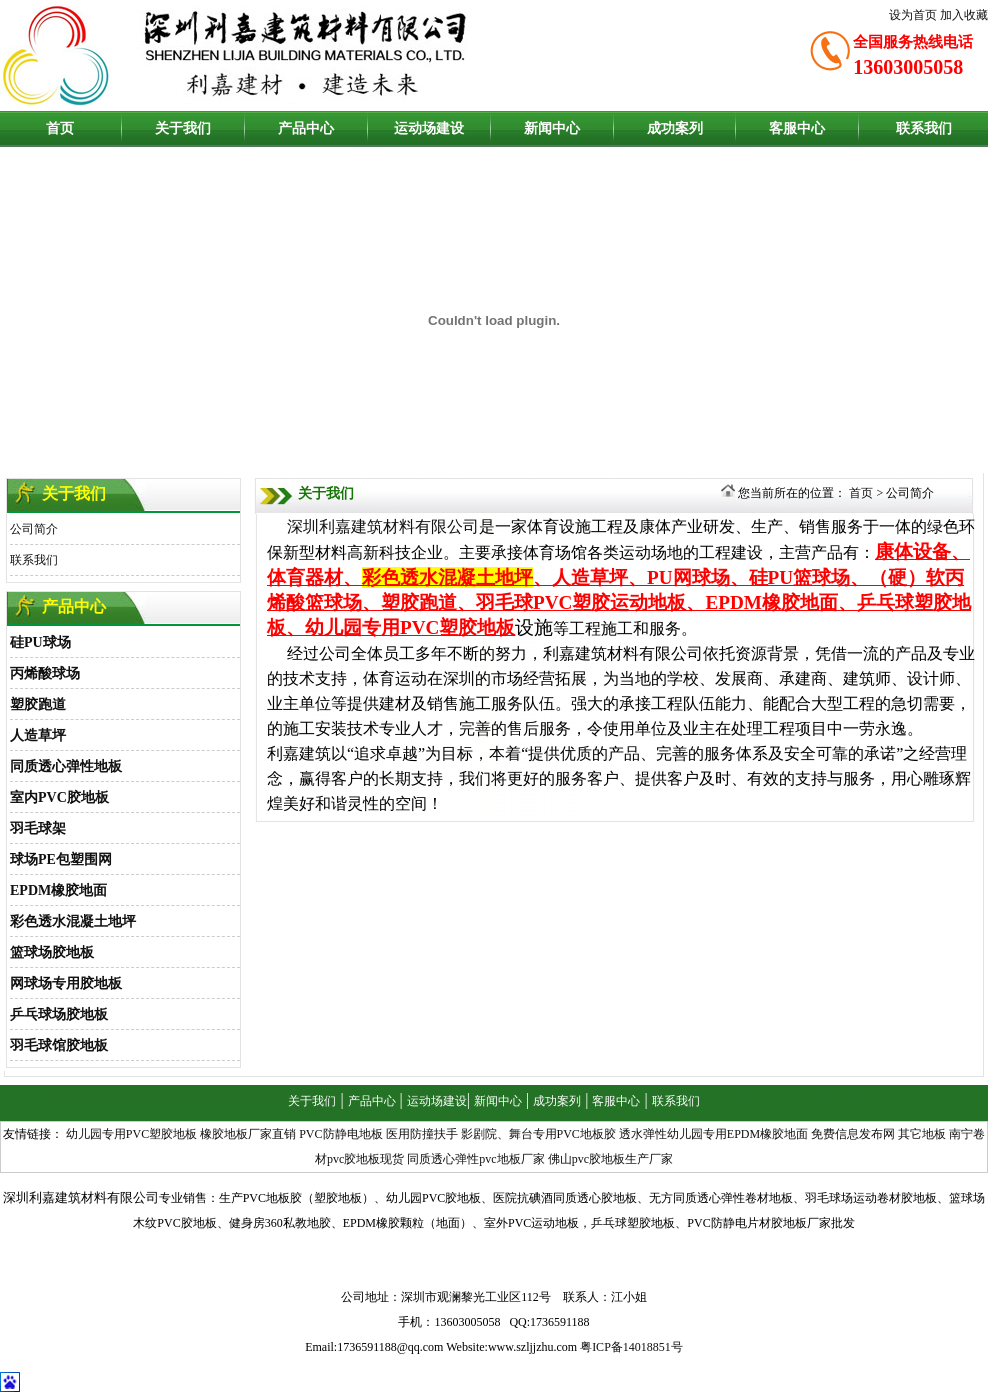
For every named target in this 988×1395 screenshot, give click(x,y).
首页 (60, 128)
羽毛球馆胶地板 (59, 1045)
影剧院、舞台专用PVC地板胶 (538, 1134)
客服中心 (797, 128)
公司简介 (34, 529)
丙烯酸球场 (45, 673)
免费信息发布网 (853, 1134)
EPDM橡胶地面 (58, 890)
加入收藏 (964, 15)
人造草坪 (38, 735)
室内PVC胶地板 (59, 797)
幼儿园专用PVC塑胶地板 (131, 1134)
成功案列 (675, 128)
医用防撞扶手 (422, 1134)
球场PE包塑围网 (61, 859)
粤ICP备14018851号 (631, 1347)
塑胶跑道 (38, 704)
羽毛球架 (38, 828)
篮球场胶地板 (52, 952)
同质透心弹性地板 (66, 766)
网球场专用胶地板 (66, 983)
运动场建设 (429, 128)
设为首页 (913, 15)
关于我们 (183, 128)
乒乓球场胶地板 (59, 1014)
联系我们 (924, 128)
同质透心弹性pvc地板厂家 (475, 1159)
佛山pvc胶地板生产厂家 (610, 1159)
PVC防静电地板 (340, 1134)
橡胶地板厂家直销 (248, 1134)
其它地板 (922, 1134)
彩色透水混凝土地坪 (73, 921)
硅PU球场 (40, 642)
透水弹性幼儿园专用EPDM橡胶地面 (713, 1134)
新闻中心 (552, 128)
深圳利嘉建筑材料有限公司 (383, 526)
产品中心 (306, 128)
